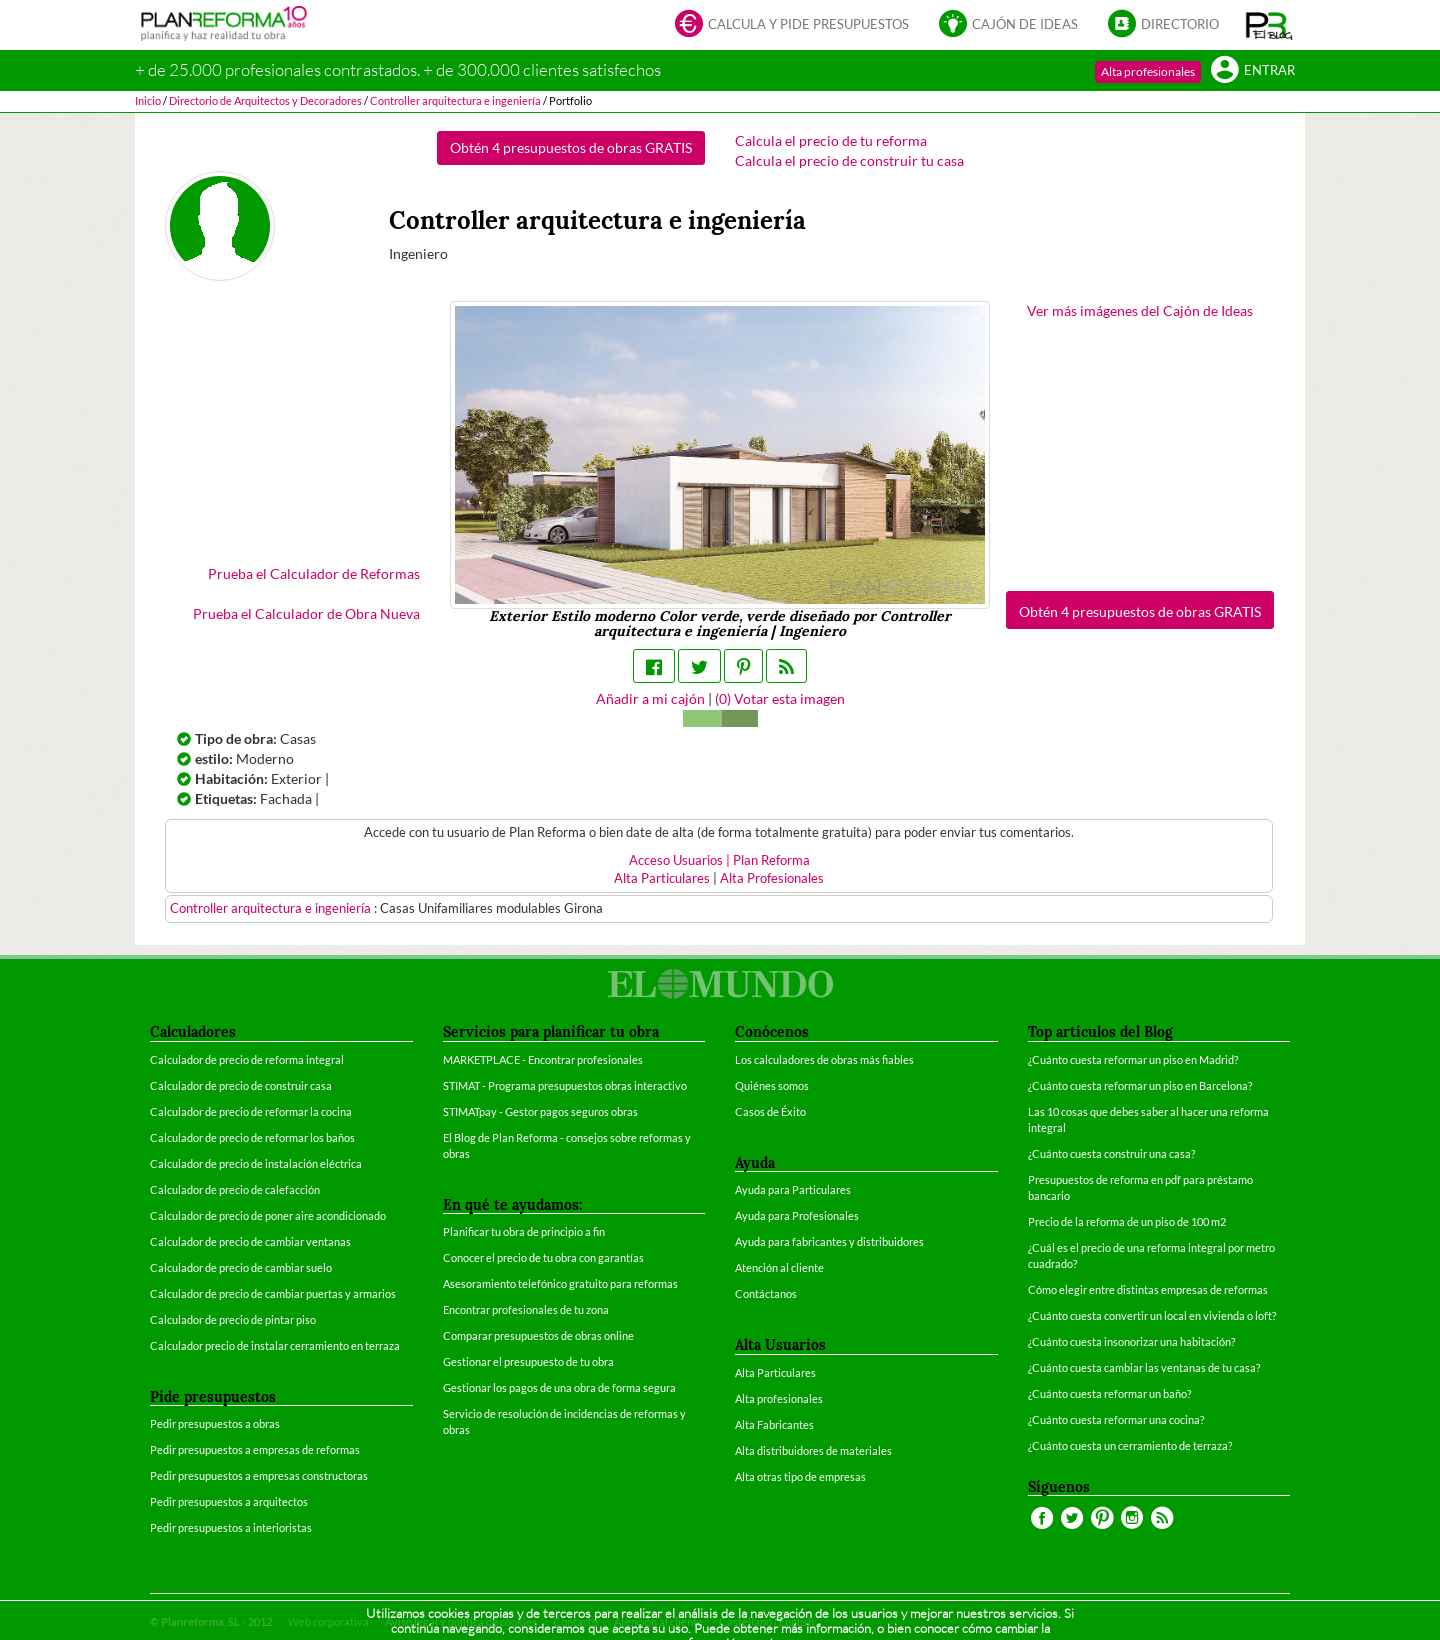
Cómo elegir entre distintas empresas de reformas (1148, 1289)
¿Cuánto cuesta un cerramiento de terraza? (1130, 1445)
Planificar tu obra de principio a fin (524, 1231)
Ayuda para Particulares (793, 1189)
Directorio (1163, 25)
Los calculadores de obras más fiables (824, 1059)
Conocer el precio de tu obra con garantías (543, 1257)
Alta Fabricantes (774, 1424)
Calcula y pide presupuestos (792, 25)
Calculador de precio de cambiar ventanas (250, 1241)
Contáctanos (766, 1293)
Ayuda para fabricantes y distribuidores (829, 1241)
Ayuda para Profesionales (797, 1215)
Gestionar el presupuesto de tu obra (528, 1361)
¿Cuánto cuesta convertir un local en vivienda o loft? (1152, 1315)
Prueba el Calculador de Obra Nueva (306, 613)
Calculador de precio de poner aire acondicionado (268, 1215)
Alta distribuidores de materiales (813, 1450)
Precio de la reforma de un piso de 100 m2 (1127, 1221)
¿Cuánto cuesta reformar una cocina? (1116, 1419)
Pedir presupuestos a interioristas (231, 1527)
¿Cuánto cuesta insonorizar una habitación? (1131, 1341)
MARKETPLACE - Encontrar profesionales (543, 1059)
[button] (1269, 25)
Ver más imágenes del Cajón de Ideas (1140, 310)
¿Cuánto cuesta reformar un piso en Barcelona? (1140, 1085)
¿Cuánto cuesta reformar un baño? (1109, 1393)
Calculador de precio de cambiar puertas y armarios (273, 1293)
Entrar (1253, 71)
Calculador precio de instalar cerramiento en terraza (275, 1345)
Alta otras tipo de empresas (800, 1476)
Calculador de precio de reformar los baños (252, 1137)
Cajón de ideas (1008, 25)
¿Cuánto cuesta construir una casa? (1111, 1153)
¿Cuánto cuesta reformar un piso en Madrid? (1133, 1059)
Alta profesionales (1148, 71)
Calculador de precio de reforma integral (247, 1059)
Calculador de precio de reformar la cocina (251, 1111)
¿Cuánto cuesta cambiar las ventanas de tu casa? (1144, 1367)
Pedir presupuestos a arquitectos (229, 1501)
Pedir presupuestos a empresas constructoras (259, 1475)
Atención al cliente (779, 1267)
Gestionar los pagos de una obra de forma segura (559, 1387)
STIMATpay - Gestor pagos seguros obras (540, 1111)
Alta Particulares (662, 878)
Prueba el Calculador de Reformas (314, 573)
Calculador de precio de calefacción (235, 1189)
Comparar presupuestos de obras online (538, 1335)
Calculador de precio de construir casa (241, 1085)
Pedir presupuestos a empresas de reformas (255, 1449)
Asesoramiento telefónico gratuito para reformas (560, 1283)
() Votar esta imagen (780, 698)
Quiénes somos (772, 1085)
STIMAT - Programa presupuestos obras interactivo (565, 1085)
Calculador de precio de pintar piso (233, 1319)
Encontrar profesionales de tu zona (526, 1309)
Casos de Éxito (770, 1111)
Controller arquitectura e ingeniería (272, 908)
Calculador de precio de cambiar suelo (241, 1267)
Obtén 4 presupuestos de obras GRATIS (571, 147)
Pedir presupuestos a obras (215, 1423)
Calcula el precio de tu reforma (831, 140)
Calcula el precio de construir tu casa (849, 160)
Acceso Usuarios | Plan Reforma (719, 860)
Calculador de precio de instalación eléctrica (256, 1163)
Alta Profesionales (772, 878)
